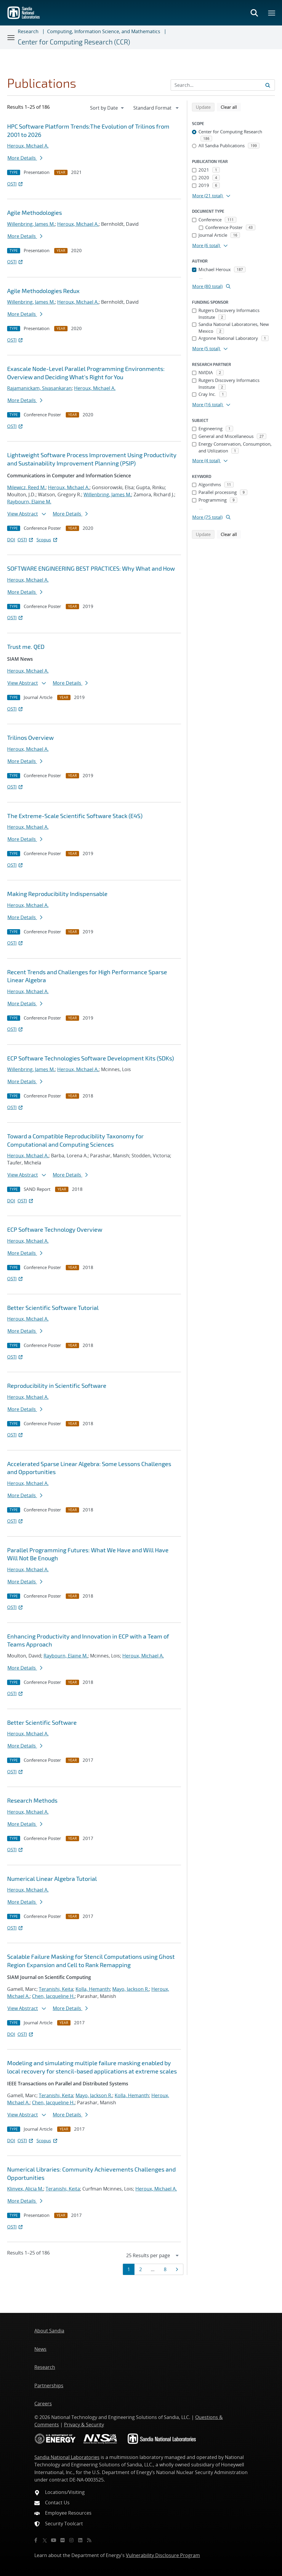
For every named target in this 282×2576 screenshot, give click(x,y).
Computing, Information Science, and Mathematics (103, 31)
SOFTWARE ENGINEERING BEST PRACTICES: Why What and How (91, 568)
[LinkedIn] (80, 2540)
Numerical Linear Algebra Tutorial (52, 1878)
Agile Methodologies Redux (43, 290)
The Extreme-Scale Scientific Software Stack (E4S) (74, 815)
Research (28, 31)
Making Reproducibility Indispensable (57, 893)
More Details (24, 158)
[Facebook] (35, 2540)
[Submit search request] (268, 85)
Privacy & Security (84, 2424)
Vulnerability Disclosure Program (163, 2555)
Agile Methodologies (34, 212)
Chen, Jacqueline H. (53, 1996)
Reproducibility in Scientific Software (56, 1385)
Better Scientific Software (42, 1722)
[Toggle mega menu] (271, 12)
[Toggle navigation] (11, 37)
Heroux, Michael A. (28, 146)
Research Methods (32, 1800)
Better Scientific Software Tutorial (53, 1307)
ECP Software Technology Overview (54, 1229)
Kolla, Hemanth (93, 1989)
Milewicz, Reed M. (26, 487)
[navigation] (107, 108)
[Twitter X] (44, 2540)
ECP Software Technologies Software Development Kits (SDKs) (90, 1058)
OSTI (15, 184)
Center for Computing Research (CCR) (74, 42)
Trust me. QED (25, 646)
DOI (11, 540)
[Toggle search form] (254, 12)
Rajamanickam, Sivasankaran (39, 388)
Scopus (47, 540)
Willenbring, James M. (31, 224)
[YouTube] (53, 2540)
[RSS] (89, 2540)
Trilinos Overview (30, 737)
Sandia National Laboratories (67, 2457)
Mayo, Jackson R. (130, 1989)
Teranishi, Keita (56, 1989)
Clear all (231, 106)
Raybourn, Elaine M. (29, 501)
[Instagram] (71, 2540)
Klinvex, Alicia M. (25, 2188)
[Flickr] (62, 2540)
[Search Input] (223, 85)
